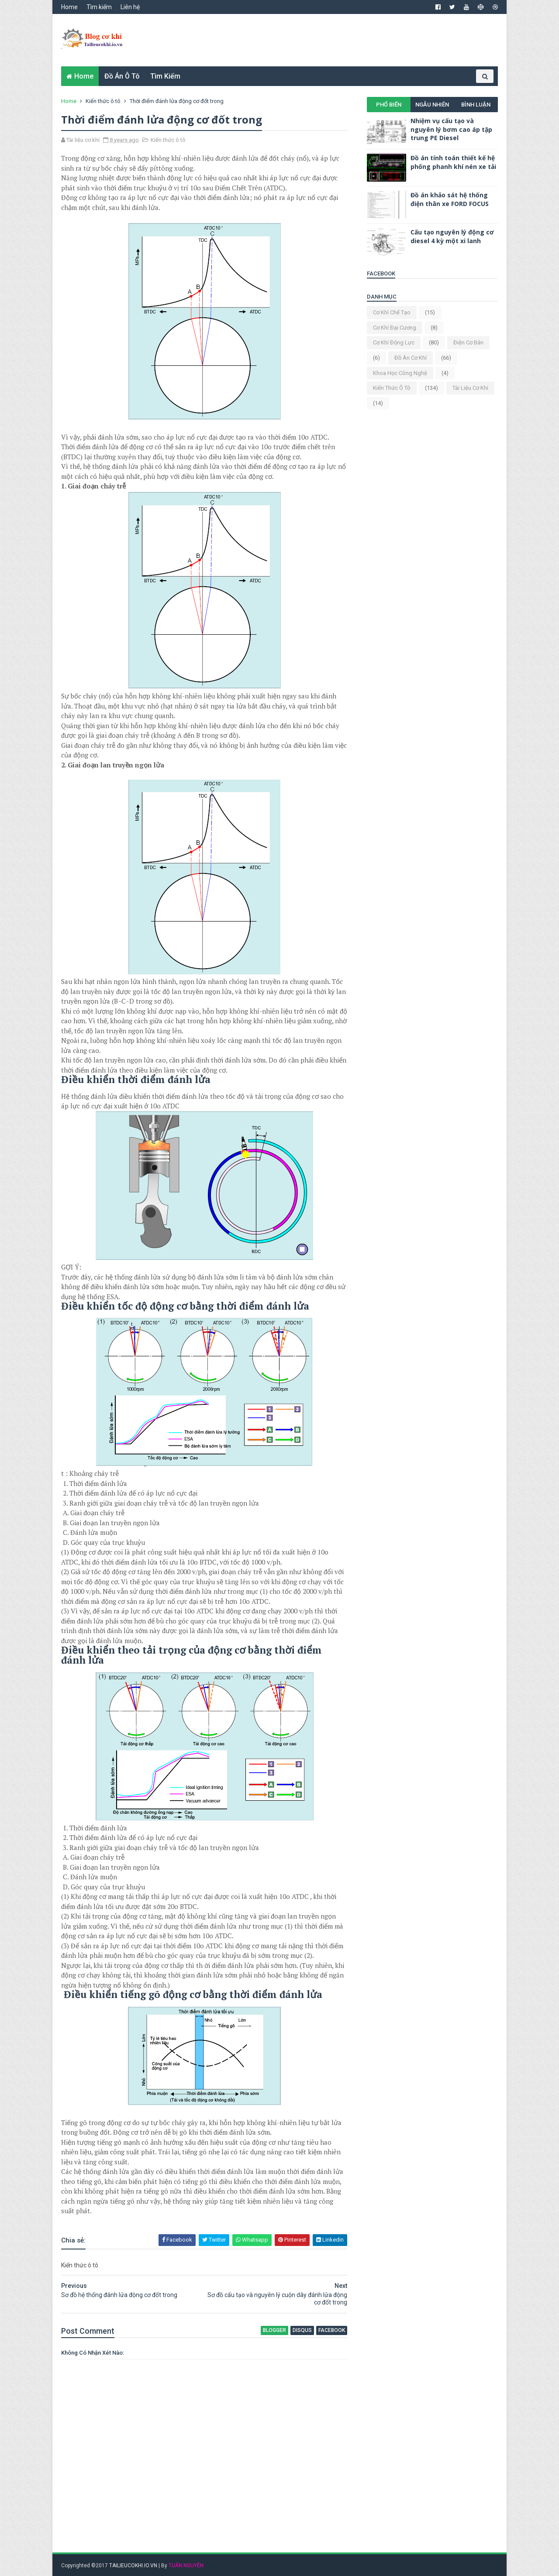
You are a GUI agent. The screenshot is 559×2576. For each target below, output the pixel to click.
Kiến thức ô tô (103, 101)
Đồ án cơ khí (410, 357)
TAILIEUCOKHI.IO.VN (133, 2565)
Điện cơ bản (468, 342)
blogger (274, 2330)
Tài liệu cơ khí (470, 388)
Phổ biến (388, 104)
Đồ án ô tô (122, 76)
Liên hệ (130, 6)
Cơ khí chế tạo (392, 312)
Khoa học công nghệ (400, 373)
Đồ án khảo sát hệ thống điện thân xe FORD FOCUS (450, 199)
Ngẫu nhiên (432, 104)
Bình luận (475, 104)
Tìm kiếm (99, 6)
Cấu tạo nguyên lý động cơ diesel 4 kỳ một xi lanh (452, 236)
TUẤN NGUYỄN (186, 2565)
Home (69, 6)
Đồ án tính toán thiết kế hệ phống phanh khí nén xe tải (453, 162)
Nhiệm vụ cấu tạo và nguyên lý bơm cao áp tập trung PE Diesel (451, 129)
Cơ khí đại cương (394, 327)
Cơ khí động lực (393, 342)
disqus (302, 2330)
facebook (331, 2330)
